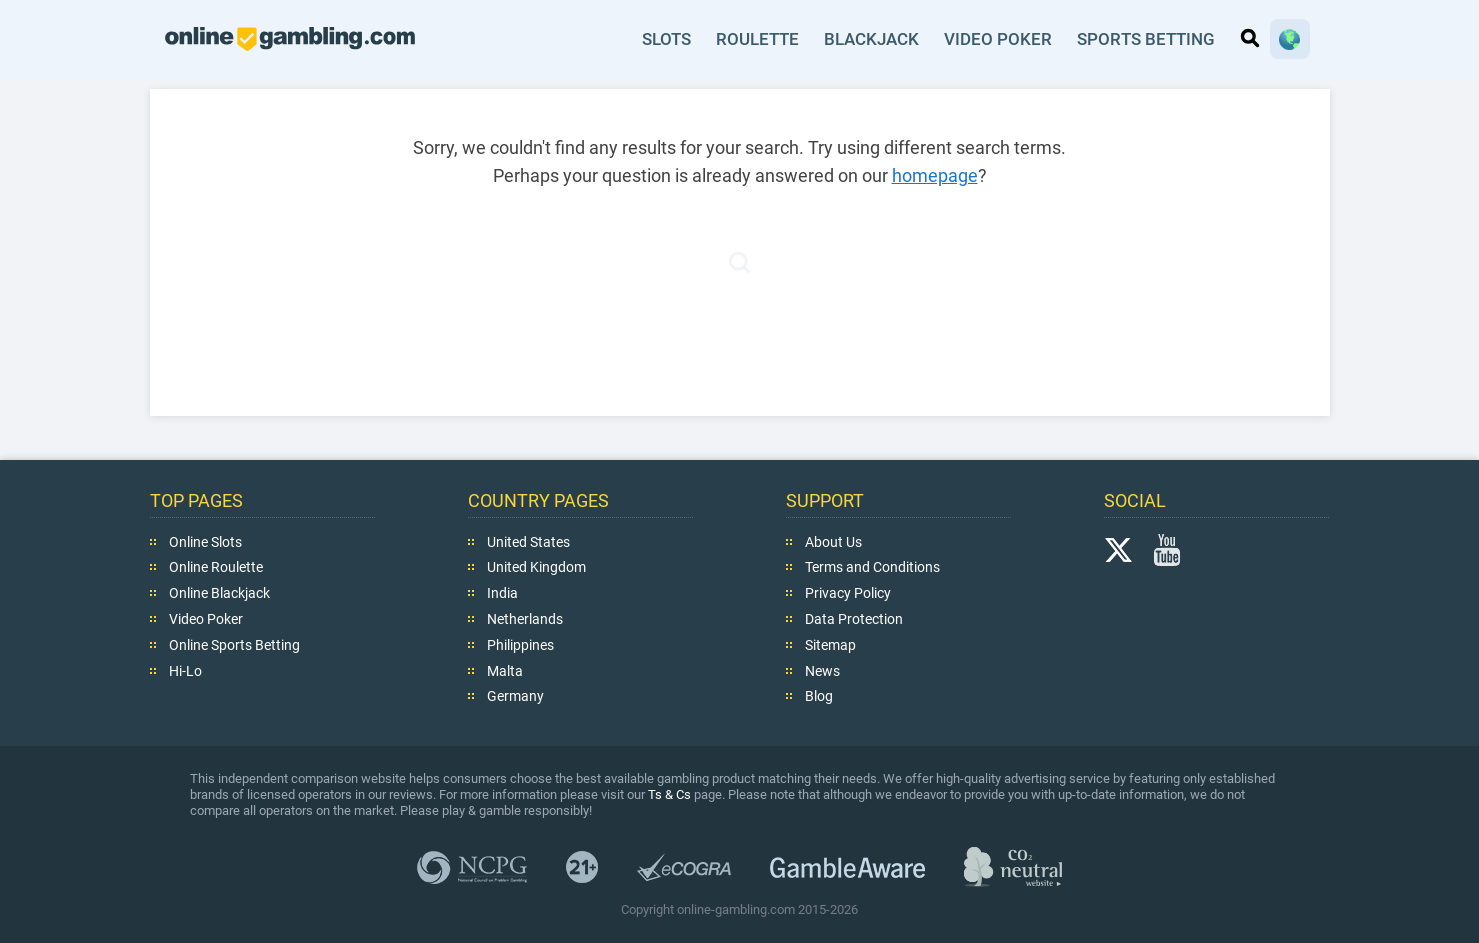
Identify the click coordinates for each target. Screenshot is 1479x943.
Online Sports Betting (234, 645)
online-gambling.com (290, 39)
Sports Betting (1146, 39)
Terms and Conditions (872, 567)
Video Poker (999, 39)
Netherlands (525, 619)
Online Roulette (216, 567)
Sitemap (830, 645)
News (822, 670)
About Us (833, 541)
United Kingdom (536, 567)
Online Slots (205, 541)
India (502, 593)
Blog (819, 696)
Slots (667, 39)
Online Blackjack (219, 593)
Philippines (520, 645)
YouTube (1167, 549)
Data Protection (854, 619)
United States (528, 541)
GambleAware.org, (847, 866)
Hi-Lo (185, 670)
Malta (505, 670)
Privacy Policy (848, 593)
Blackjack (873, 39)
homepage (935, 175)
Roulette (759, 39)
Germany (515, 696)
